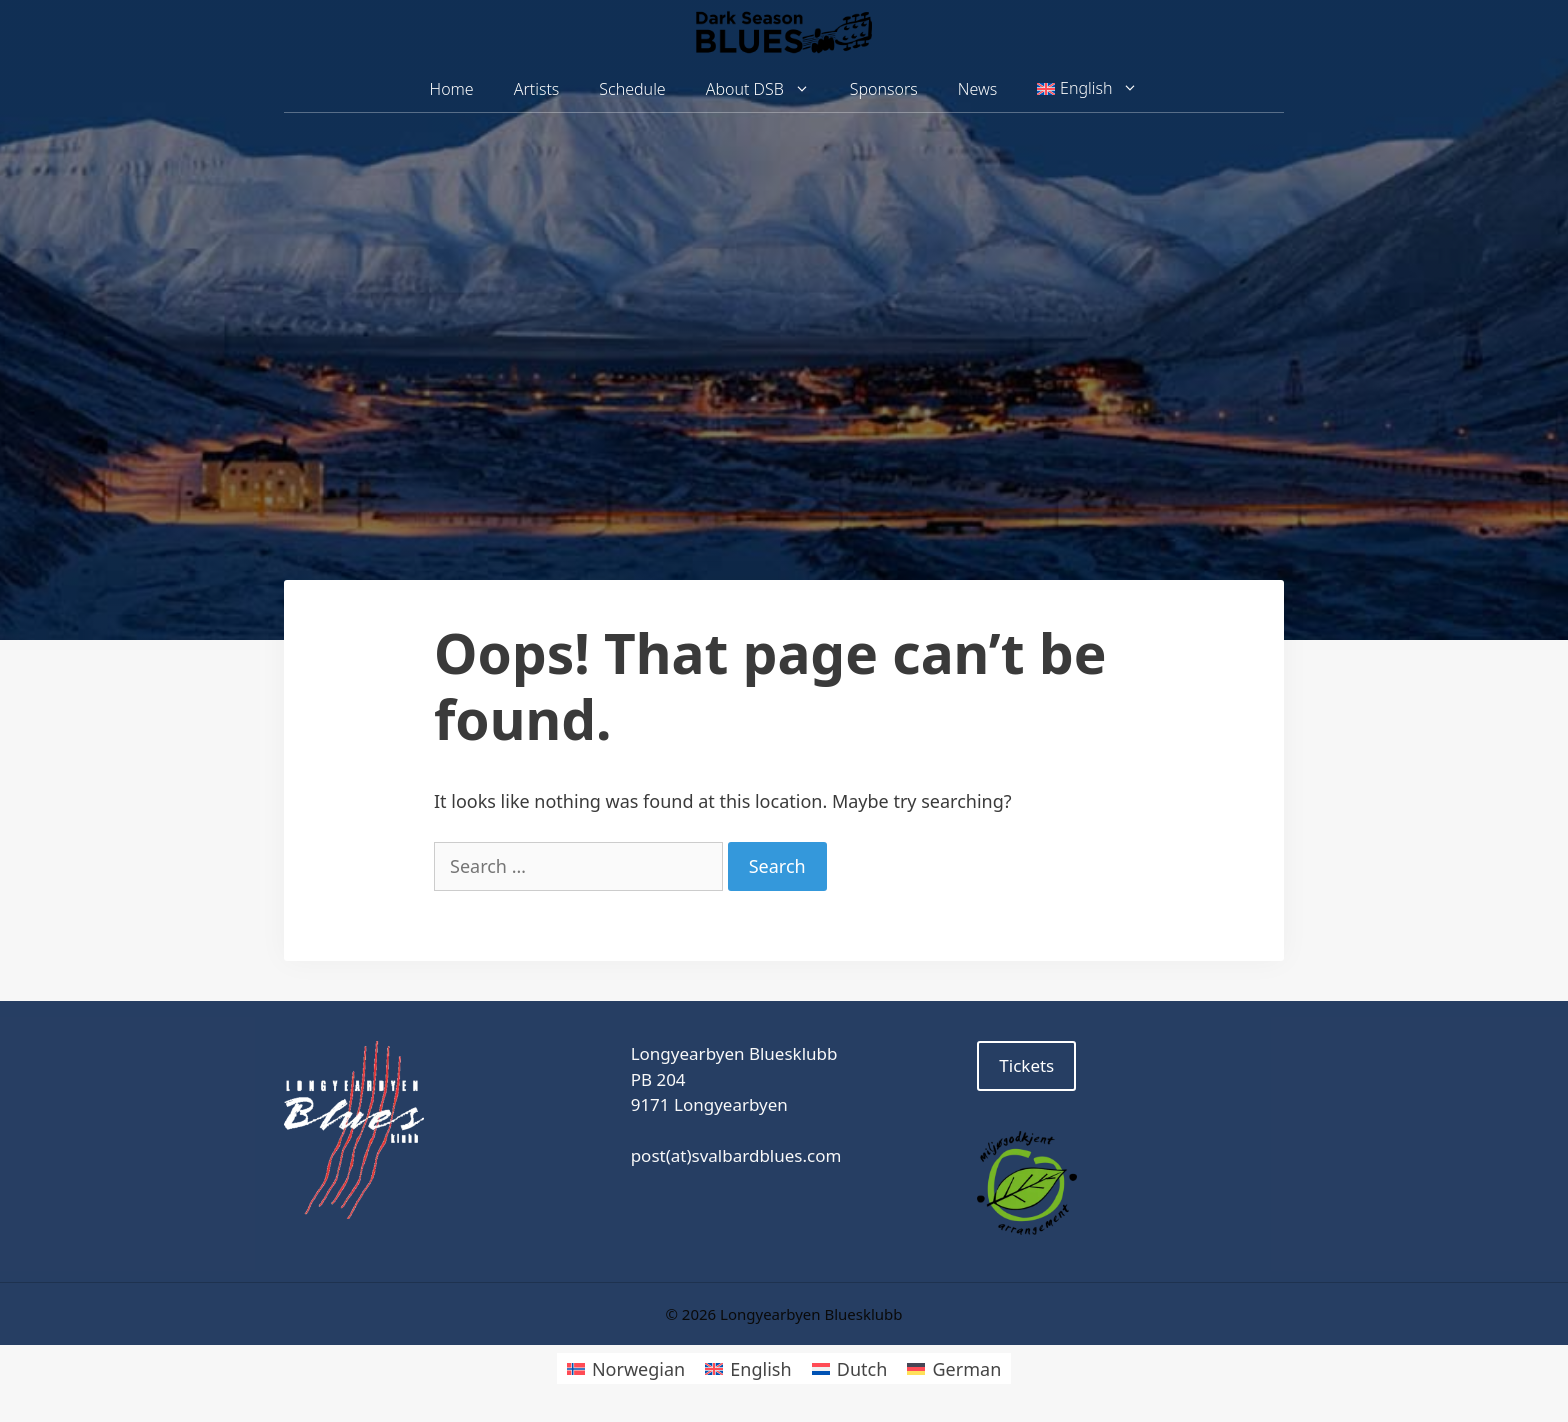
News (977, 89)
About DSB (768, 89)
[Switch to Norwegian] (626, 1368)
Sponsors (884, 89)
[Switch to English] (748, 1368)
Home (452, 89)
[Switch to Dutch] (850, 1368)
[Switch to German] (954, 1368)
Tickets (1026, 1065)
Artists (537, 89)
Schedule (632, 89)
